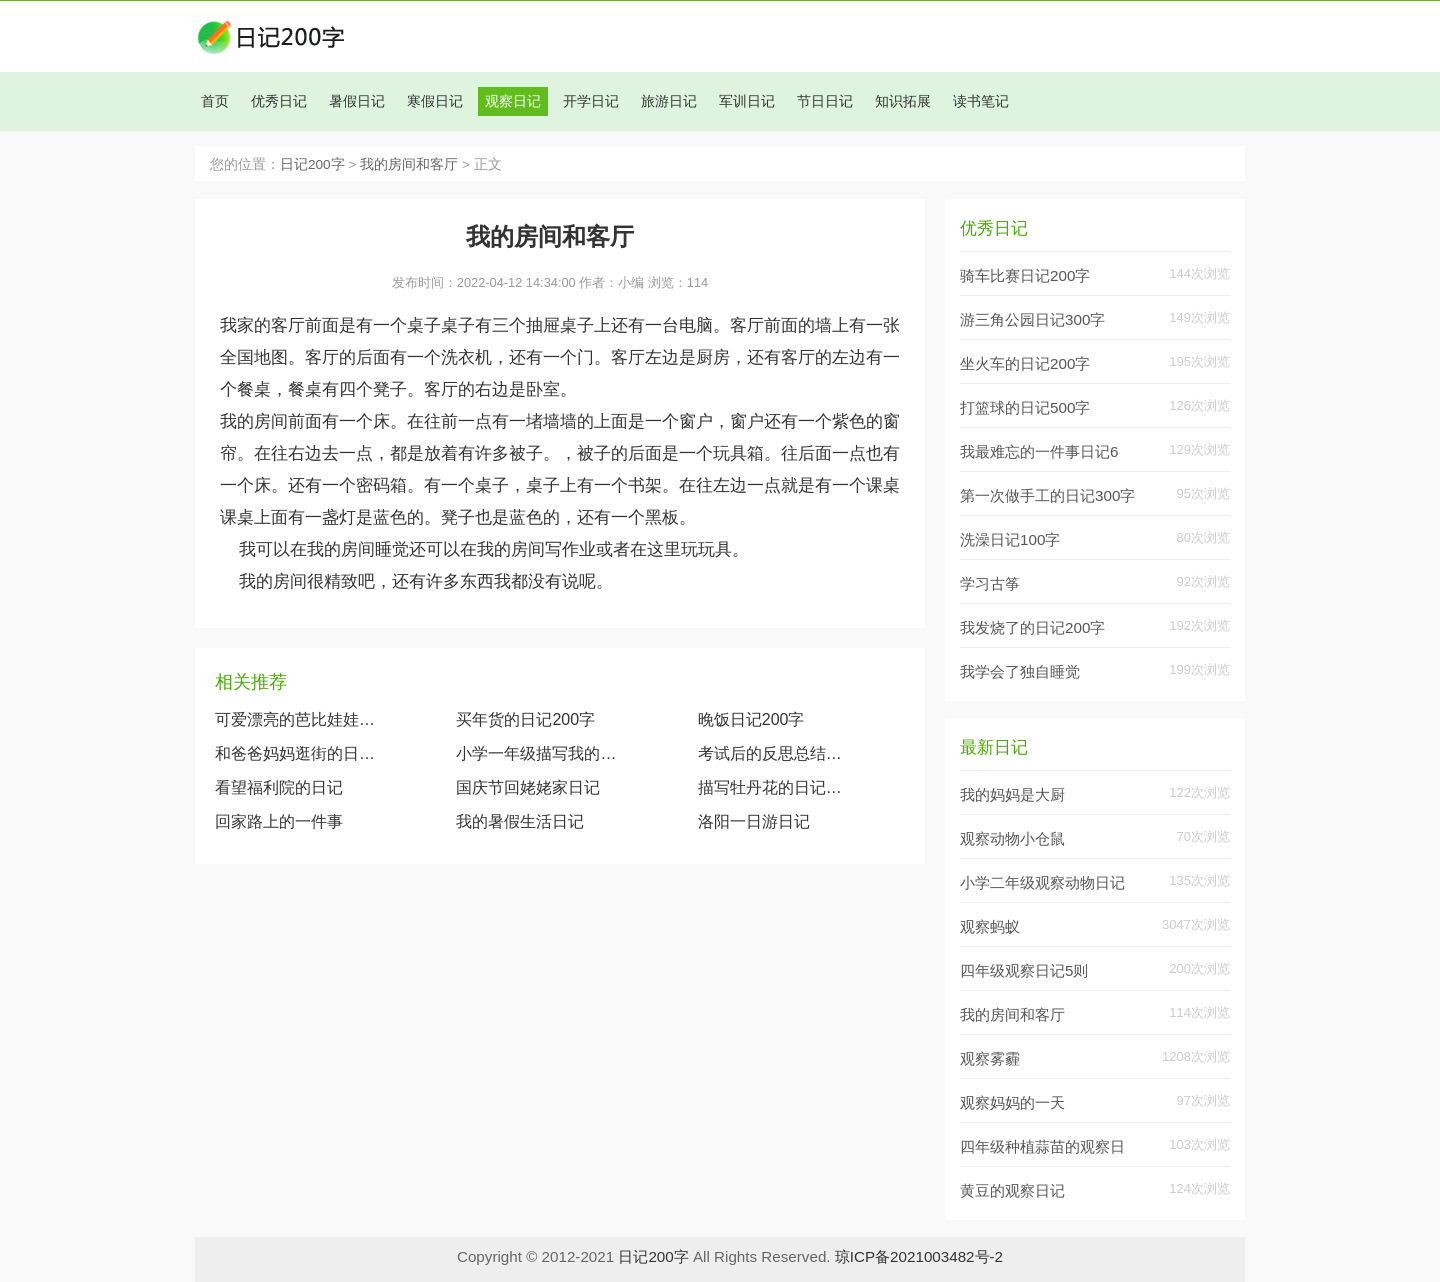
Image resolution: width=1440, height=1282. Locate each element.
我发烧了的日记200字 (1032, 627)
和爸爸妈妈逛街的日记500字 (296, 753)
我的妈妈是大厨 (1012, 794)
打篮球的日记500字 (1025, 407)
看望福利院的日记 (279, 787)
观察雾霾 (990, 1058)
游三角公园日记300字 (1032, 319)
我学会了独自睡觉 (1020, 671)
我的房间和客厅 (409, 164)
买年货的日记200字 (525, 719)
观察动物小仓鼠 (1012, 838)
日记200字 (312, 164)
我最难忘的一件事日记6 (1039, 451)
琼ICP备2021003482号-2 (919, 1256)
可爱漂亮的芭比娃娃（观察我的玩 (296, 719)
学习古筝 (990, 583)
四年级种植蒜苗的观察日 (1042, 1146)
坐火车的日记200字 (1025, 363)
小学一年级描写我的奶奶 (537, 753)
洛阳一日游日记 (754, 821)
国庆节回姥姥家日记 (528, 787)
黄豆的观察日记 (1012, 1190)
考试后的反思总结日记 (774, 753)
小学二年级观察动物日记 (1042, 882)
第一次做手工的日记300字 (1047, 495)
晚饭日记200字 (751, 719)
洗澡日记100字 (1010, 539)
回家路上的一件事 (279, 821)
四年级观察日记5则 (1024, 970)
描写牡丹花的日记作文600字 (774, 787)
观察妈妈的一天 (1012, 1102)
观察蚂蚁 (990, 926)
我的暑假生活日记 (520, 821)
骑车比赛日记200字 (1025, 275)
